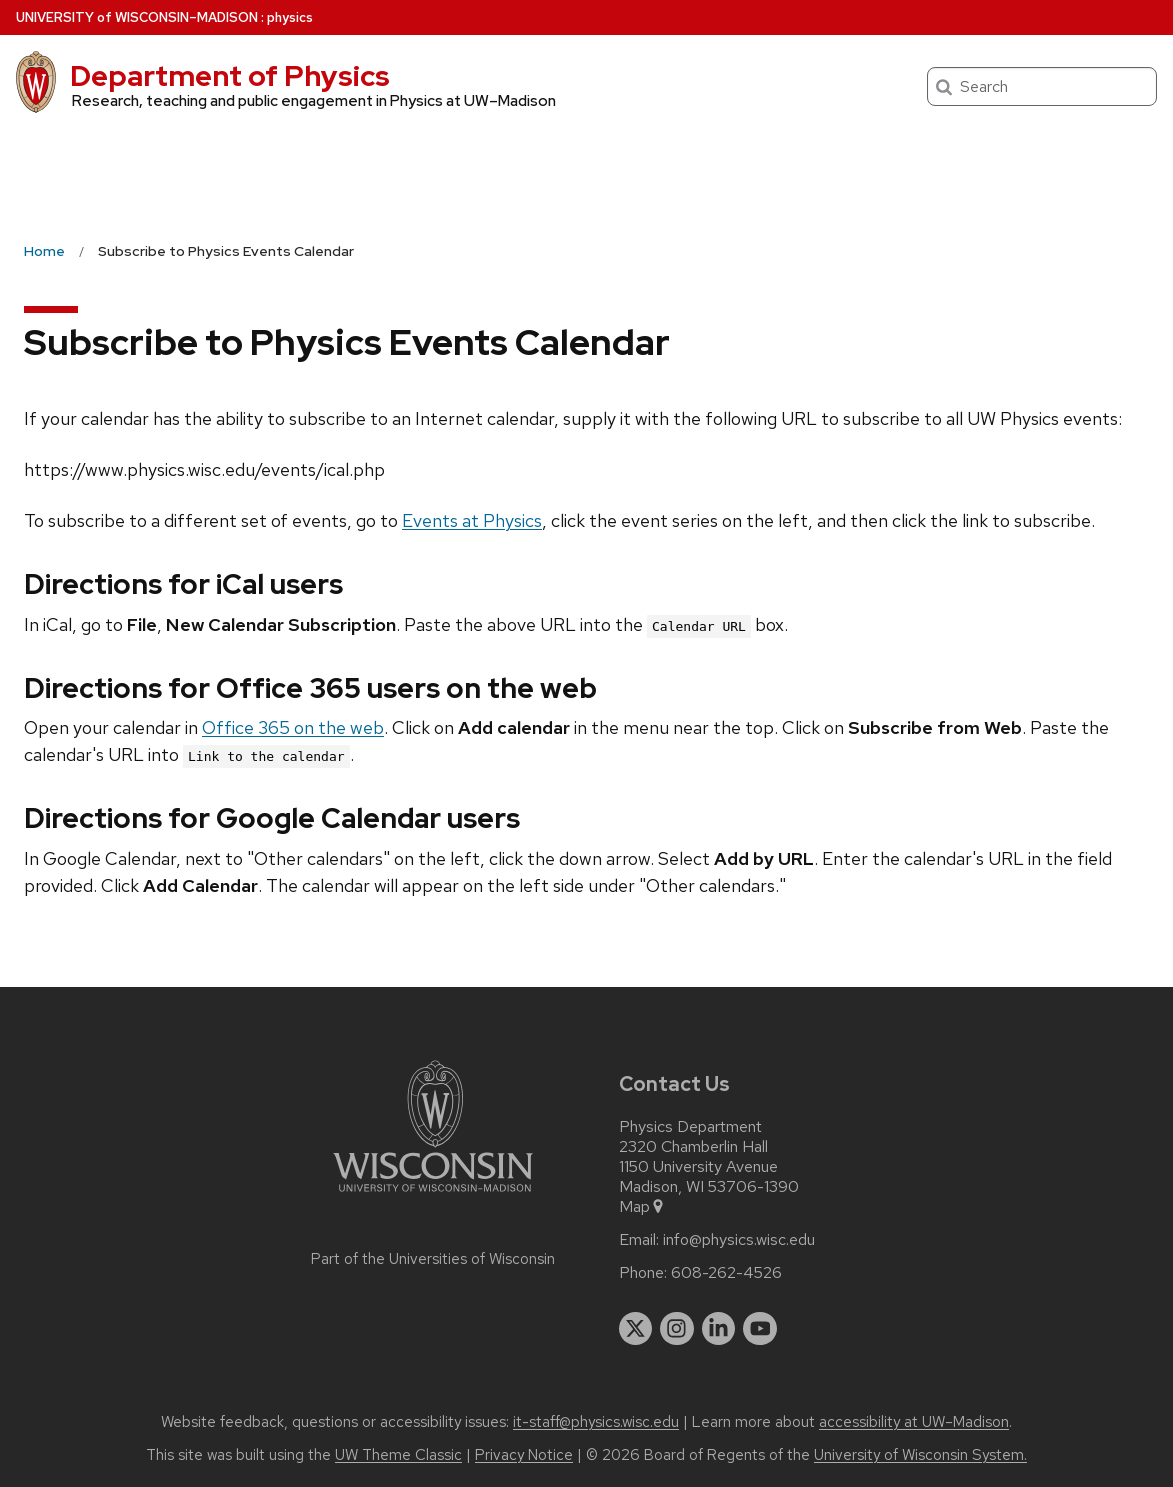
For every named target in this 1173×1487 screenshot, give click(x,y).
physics (290, 17)
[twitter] (636, 1329)
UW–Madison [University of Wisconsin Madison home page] (137, 17)
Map (642, 1207)
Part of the (433, 1259)
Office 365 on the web (293, 727)
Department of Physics (230, 76)
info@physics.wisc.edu (739, 1240)
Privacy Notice (524, 1455)
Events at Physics (472, 520)
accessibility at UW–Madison (914, 1422)
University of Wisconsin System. (920, 1455)
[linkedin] (719, 1329)
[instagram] (677, 1329)
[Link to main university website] (433, 1195)
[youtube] (760, 1329)
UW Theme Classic (398, 1455)
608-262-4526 (726, 1273)
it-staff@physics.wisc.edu (596, 1422)
